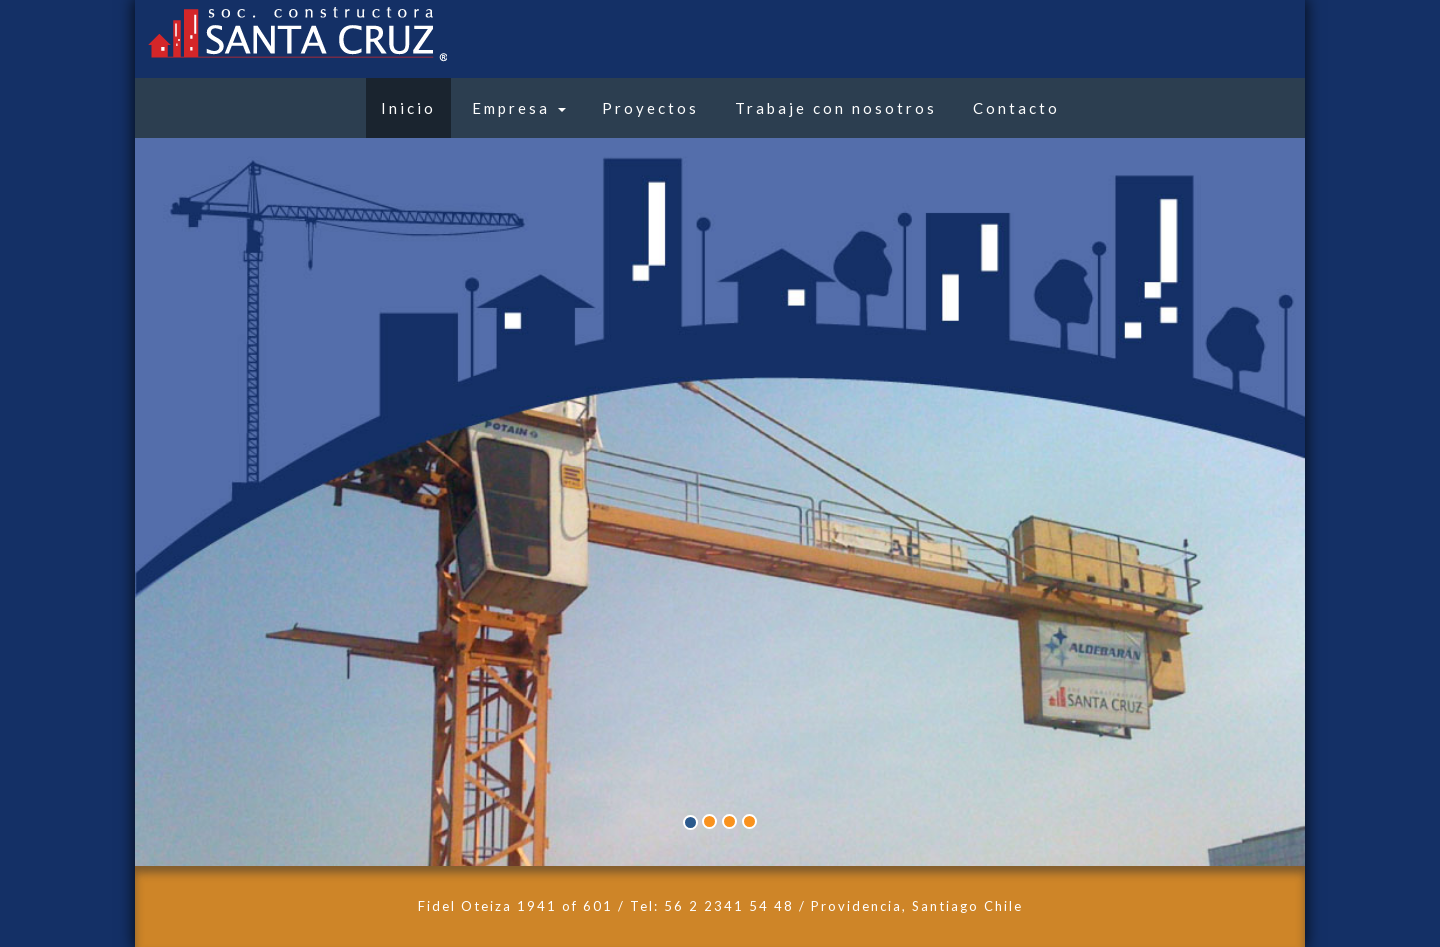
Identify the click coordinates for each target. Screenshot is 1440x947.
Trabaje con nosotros (836, 108)
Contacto (1016, 108)
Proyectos (650, 108)
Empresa (519, 108)
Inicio (408, 108)
